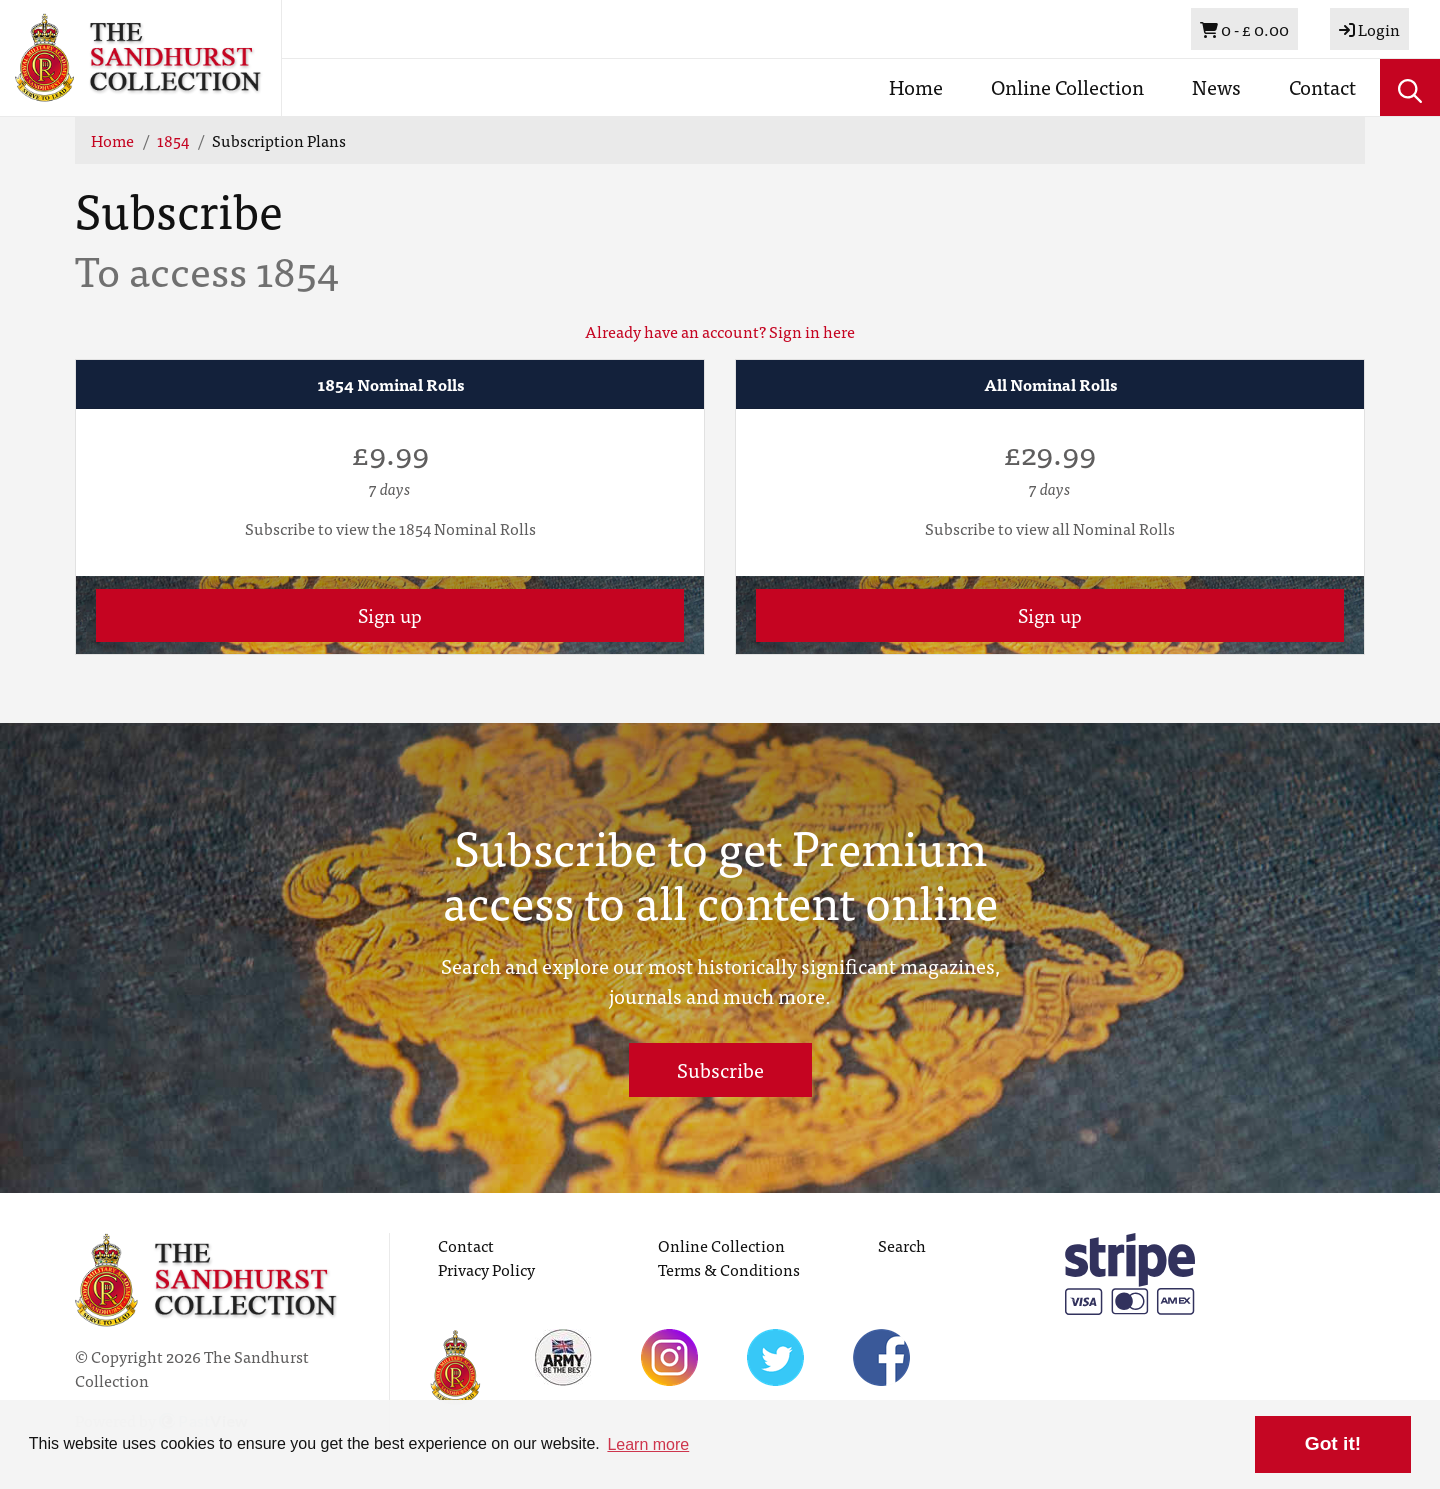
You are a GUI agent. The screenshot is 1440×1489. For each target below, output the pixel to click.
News (1216, 86)
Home (916, 86)
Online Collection (1067, 86)
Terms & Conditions (729, 1269)
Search (902, 1245)
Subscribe (720, 1069)
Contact (1322, 86)
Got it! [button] (1333, 1443)
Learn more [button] (648, 1444)
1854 (173, 140)
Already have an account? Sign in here (720, 331)
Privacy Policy (486, 1269)
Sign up (390, 614)
